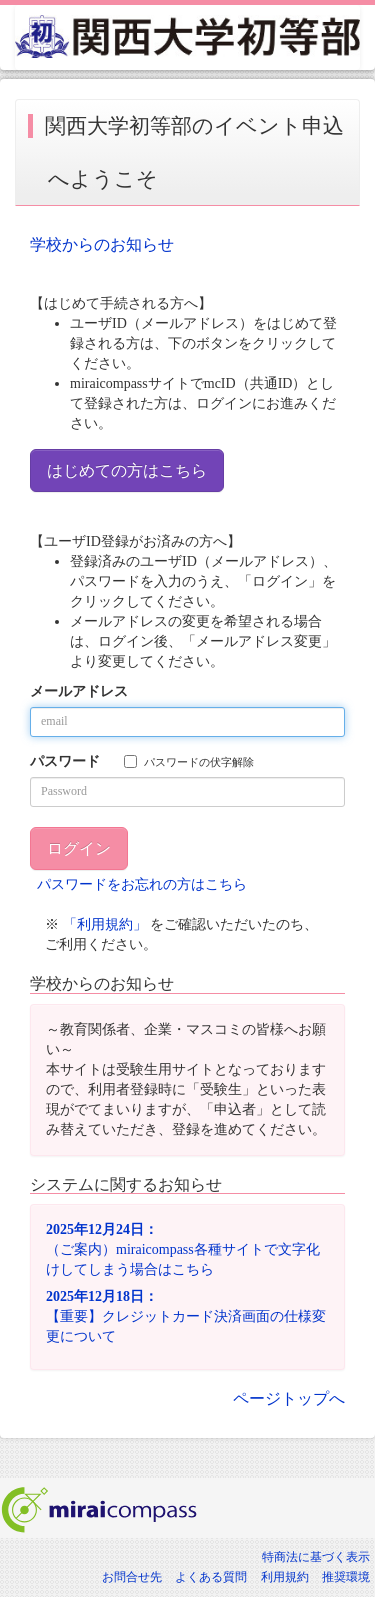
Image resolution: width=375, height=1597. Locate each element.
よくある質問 (211, 1577)
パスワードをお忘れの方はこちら (142, 884)
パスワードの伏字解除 (189, 761)
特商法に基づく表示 (316, 1557)
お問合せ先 (132, 1577)
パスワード (65, 761)
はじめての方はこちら (127, 470)
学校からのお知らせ (102, 244)
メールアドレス (79, 691)
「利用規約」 (105, 924)
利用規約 (285, 1577)
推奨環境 (346, 1577)
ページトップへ (289, 1398)
